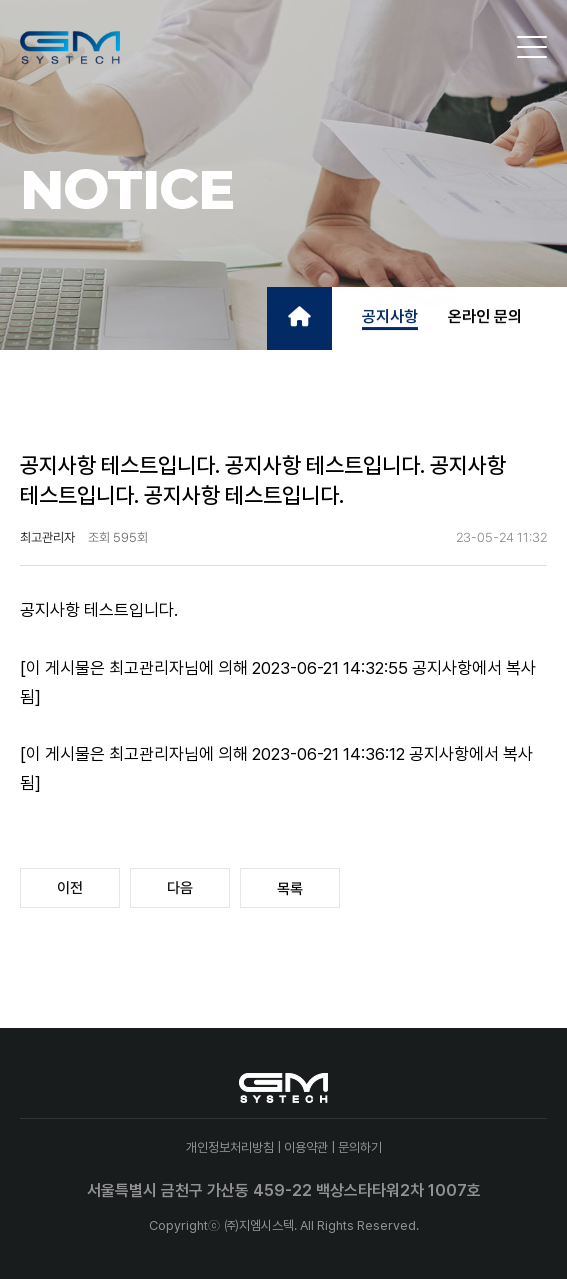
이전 (70, 888)
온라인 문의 (485, 316)
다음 (180, 888)
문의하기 (360, 1147)
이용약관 (306, 1147)
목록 (290, 889)
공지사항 (390, 316)
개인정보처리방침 (230, 1147)
